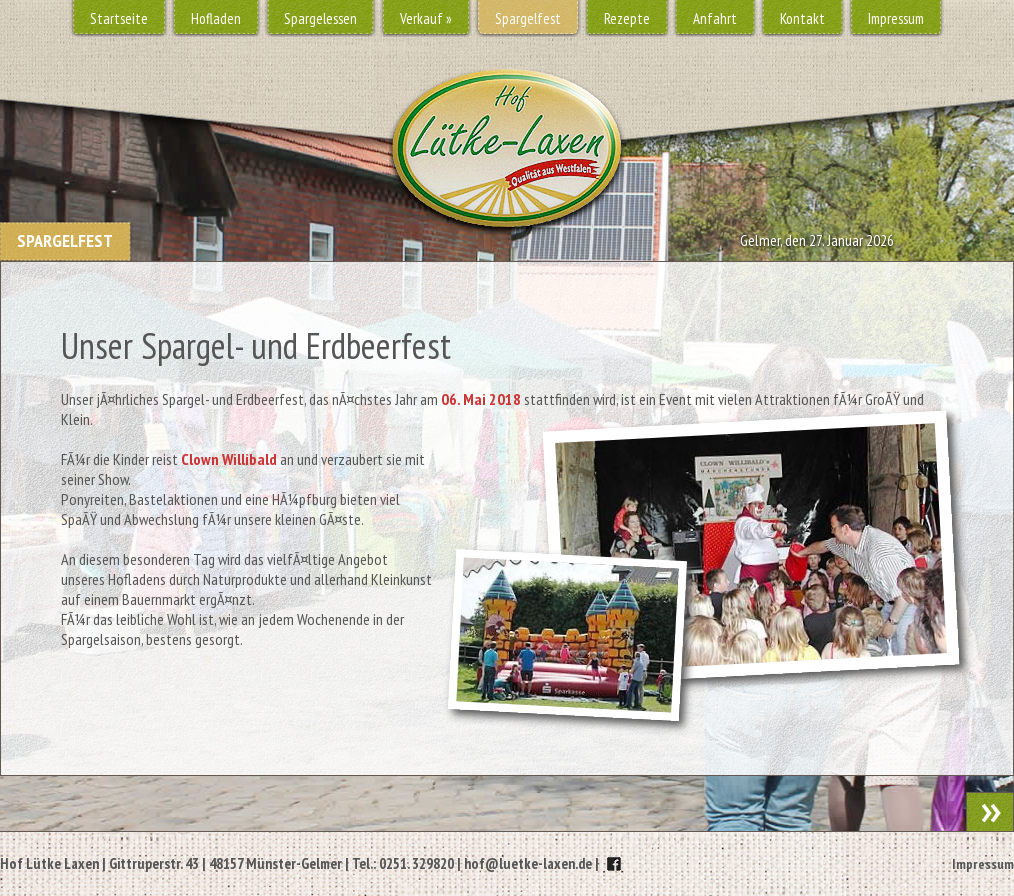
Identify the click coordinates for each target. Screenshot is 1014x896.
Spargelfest (528, 18)
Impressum (896, 18)
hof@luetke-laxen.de (528, 863)
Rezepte (627, 18)
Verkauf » (426, 18)
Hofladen (216, 18)
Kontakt (802, 18)
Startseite (119, 18)
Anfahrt (715, 18)
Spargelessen (320, 18)
